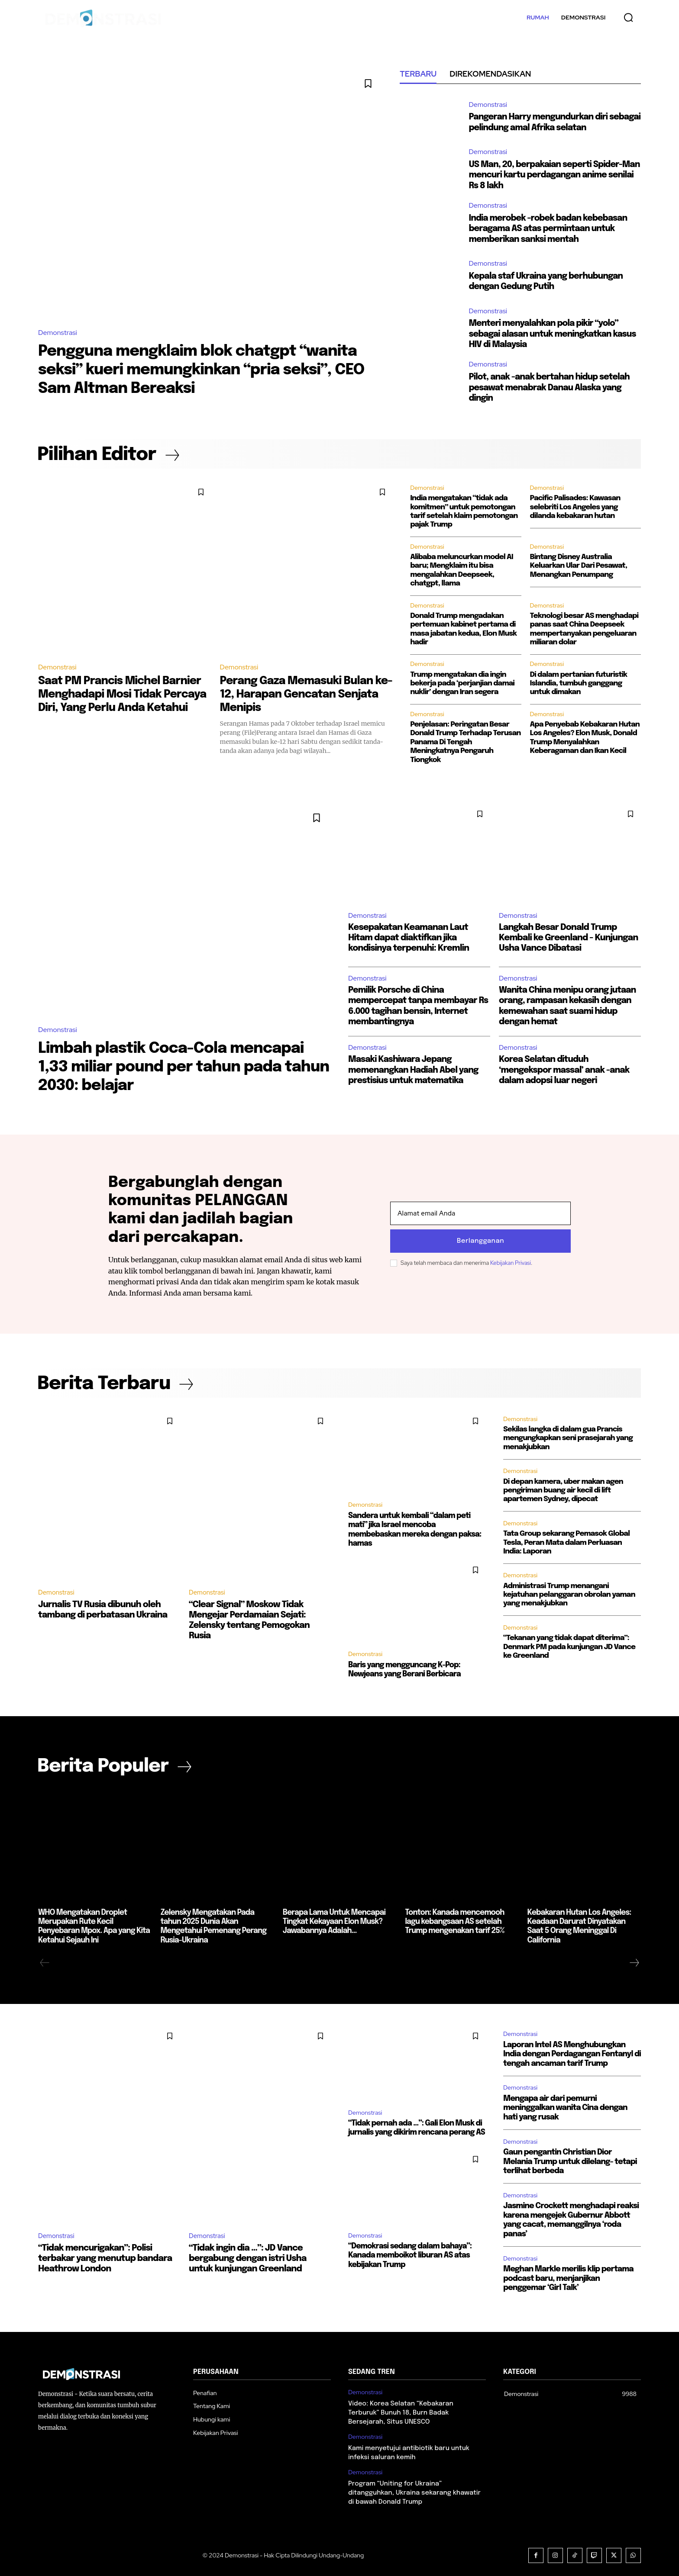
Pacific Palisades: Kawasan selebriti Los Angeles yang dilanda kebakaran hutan (575, 506)
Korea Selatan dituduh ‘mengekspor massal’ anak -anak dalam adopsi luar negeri (565, 1070)
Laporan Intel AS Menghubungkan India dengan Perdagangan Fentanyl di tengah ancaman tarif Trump (572, 2052)
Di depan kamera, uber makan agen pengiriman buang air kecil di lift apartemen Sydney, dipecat (563, 1492)
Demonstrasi (57, 332)
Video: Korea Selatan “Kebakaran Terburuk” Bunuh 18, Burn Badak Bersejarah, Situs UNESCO (400, 2411)
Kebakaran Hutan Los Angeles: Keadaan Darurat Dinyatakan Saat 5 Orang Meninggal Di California (583, 1920)
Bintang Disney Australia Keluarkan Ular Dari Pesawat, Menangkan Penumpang (578, 565)
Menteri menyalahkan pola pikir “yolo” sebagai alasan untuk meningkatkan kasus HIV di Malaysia (554, 333)
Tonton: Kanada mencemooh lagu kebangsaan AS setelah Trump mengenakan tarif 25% (461, 1920)
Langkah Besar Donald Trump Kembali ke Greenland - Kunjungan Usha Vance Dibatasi (568, 938)
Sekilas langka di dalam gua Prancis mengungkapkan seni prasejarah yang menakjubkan (568, 1440)
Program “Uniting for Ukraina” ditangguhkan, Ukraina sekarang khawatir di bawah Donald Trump (414, 2490)
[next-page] (634, 1961)
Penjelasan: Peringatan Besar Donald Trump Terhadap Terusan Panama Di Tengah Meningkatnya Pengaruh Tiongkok (465, 742)
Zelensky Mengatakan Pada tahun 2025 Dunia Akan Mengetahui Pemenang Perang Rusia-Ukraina (216, 1920)
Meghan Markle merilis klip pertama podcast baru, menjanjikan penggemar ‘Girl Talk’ (568, 2277)
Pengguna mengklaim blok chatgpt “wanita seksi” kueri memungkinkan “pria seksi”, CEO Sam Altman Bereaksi (206, 370)
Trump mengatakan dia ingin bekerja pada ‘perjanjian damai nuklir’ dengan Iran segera (462, 683)
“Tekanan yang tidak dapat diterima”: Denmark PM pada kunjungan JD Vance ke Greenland (569, 1649)
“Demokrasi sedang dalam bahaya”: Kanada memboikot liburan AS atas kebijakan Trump (408, 2252)
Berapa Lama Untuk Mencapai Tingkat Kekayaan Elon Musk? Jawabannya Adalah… (333, 1920)
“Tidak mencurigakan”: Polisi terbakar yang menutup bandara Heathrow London (105, 2257)
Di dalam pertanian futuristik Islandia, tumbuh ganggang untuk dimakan (578, 683)
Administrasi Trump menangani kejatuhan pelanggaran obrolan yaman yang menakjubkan (569, 1596)
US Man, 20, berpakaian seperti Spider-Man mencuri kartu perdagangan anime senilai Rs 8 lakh (549, 175)
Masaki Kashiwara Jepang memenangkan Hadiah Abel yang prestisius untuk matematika (414, 1070)
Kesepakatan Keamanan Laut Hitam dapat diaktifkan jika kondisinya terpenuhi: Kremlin (408, 938)
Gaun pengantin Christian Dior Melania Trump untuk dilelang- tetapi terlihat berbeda (570, 2160)
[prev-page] (45, 1961)
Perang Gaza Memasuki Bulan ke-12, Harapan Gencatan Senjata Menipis (299, 694)
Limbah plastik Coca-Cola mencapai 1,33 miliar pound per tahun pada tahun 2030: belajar (175, 1067)
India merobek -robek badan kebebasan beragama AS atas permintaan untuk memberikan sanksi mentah (550, 228)
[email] (480, 1213)
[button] (628, 17)
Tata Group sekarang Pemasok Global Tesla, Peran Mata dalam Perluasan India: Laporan (566, 1544)
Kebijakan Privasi (510, 1263)
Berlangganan (480, 1241)
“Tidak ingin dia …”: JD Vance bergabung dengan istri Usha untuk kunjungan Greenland (247, 2257)
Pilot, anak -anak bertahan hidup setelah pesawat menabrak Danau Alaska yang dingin (551, 387)
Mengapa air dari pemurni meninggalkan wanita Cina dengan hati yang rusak (565, 2106)
